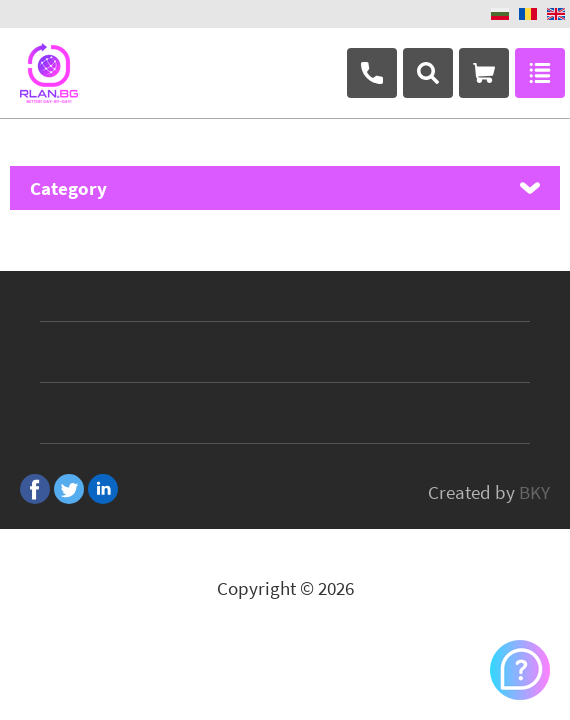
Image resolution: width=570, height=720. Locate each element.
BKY (534, 492)
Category (68, 188)
